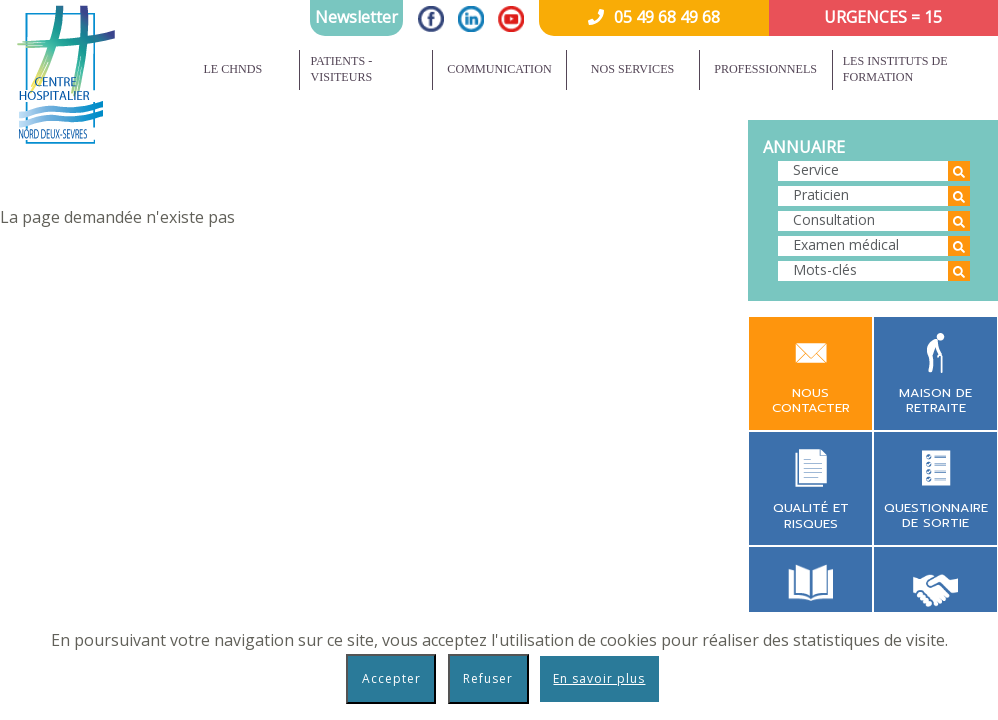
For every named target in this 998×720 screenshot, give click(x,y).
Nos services (632, 69)
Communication (499, 69)
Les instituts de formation (895, 69)
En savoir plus (599, 678)
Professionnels (765, 69)
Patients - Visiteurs (341, 69)
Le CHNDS (232, 69)
